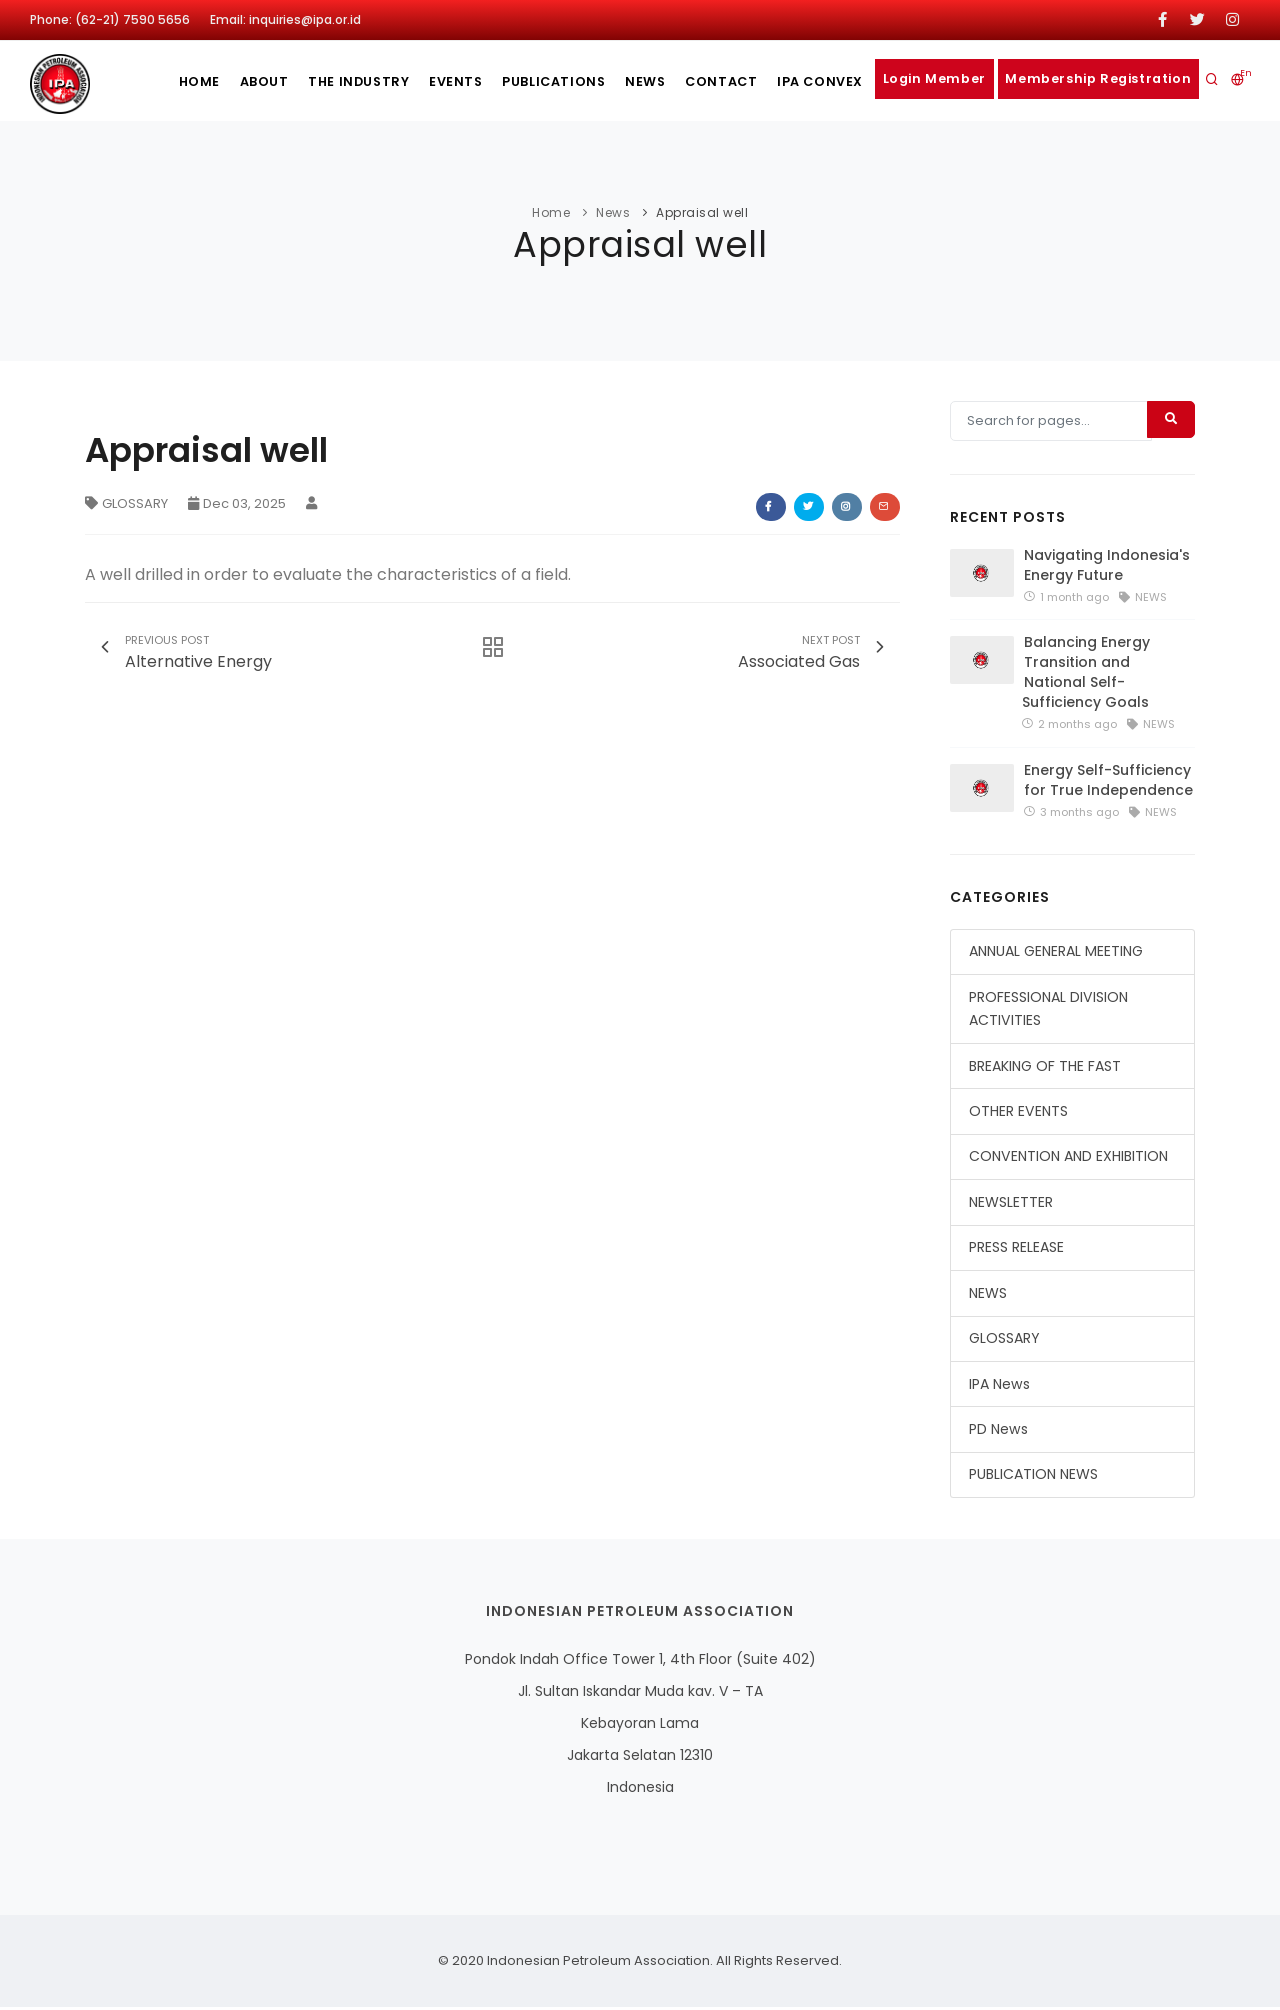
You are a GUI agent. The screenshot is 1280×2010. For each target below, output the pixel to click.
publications (523, 81)
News (622, 81)
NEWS (988, 1295)
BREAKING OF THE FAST (1045, 1068)
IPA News (999, 1386)
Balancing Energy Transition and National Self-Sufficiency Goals (1086, 675)
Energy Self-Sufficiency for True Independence (1108, 782)
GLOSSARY (126, 503)
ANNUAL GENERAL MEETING (1056, 954)
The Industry (312, 81)
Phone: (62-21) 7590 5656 (110, 19)
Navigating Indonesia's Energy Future (1107, 568)
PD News (998, 1432)
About (210, 81)
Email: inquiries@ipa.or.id (285, 19)
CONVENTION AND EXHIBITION (1068, 1159)
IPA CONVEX (811, 81)
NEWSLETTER (1011, 1205)
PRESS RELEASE (1016, 1250)
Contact (706, 81)
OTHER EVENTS (1018, 1114)
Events (418, 81)
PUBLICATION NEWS (1033, 1477)
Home (137, 81)
